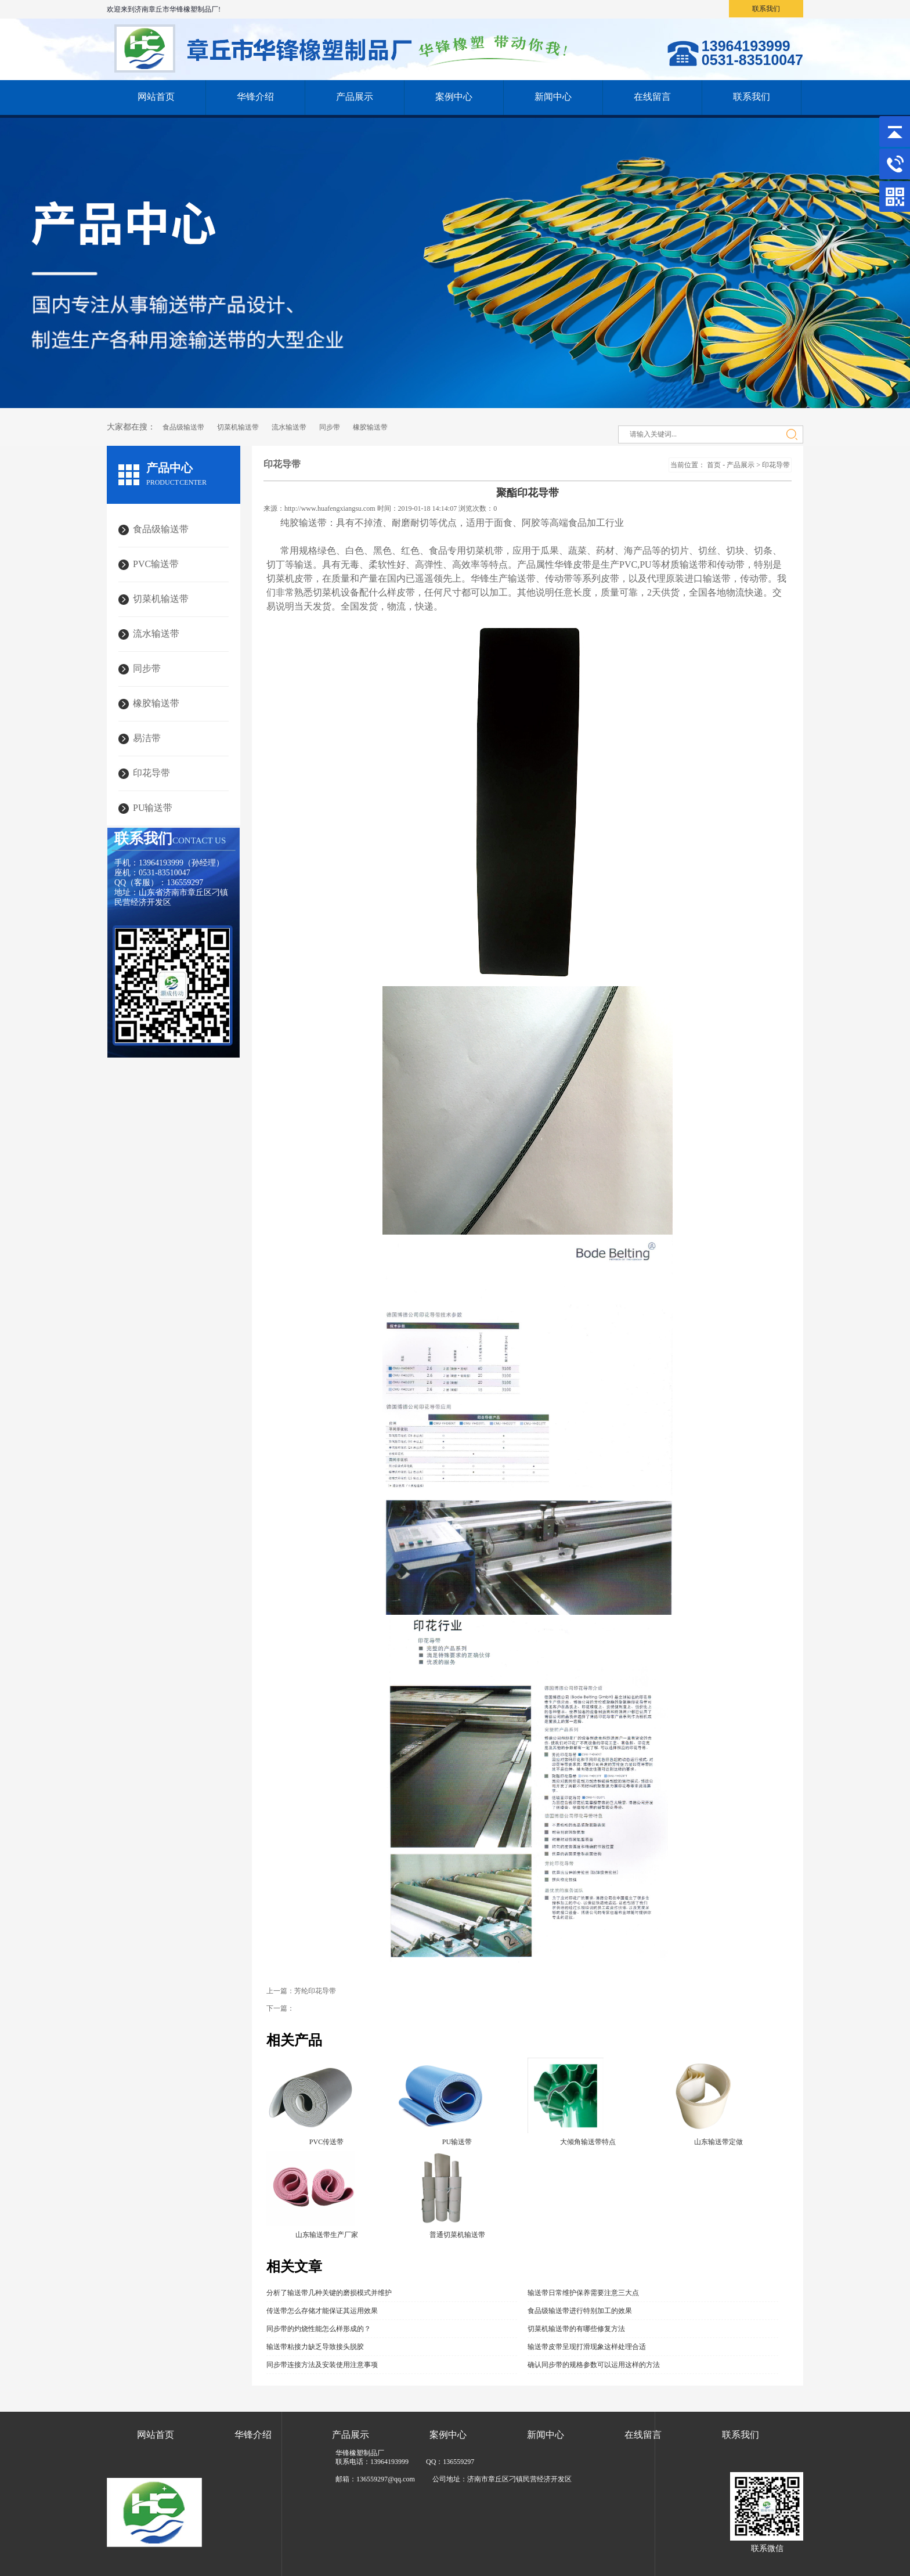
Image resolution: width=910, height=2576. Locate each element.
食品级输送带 (183, 427)
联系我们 (766, 9)
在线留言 (652, 97)
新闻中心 (553, 97)
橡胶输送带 (370, 427)
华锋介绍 (255, 97)
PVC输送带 (156, 564)
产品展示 (354, 97)
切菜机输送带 (238, 427)
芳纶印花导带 (315, 1991)
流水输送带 (289, 427)
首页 (714, 465)
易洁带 (147, 738)
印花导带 (776, 465)
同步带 (329, 427)
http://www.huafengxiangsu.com (329, 508)
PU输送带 (152, 808)
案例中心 (453, 97)
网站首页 (156, 97)
